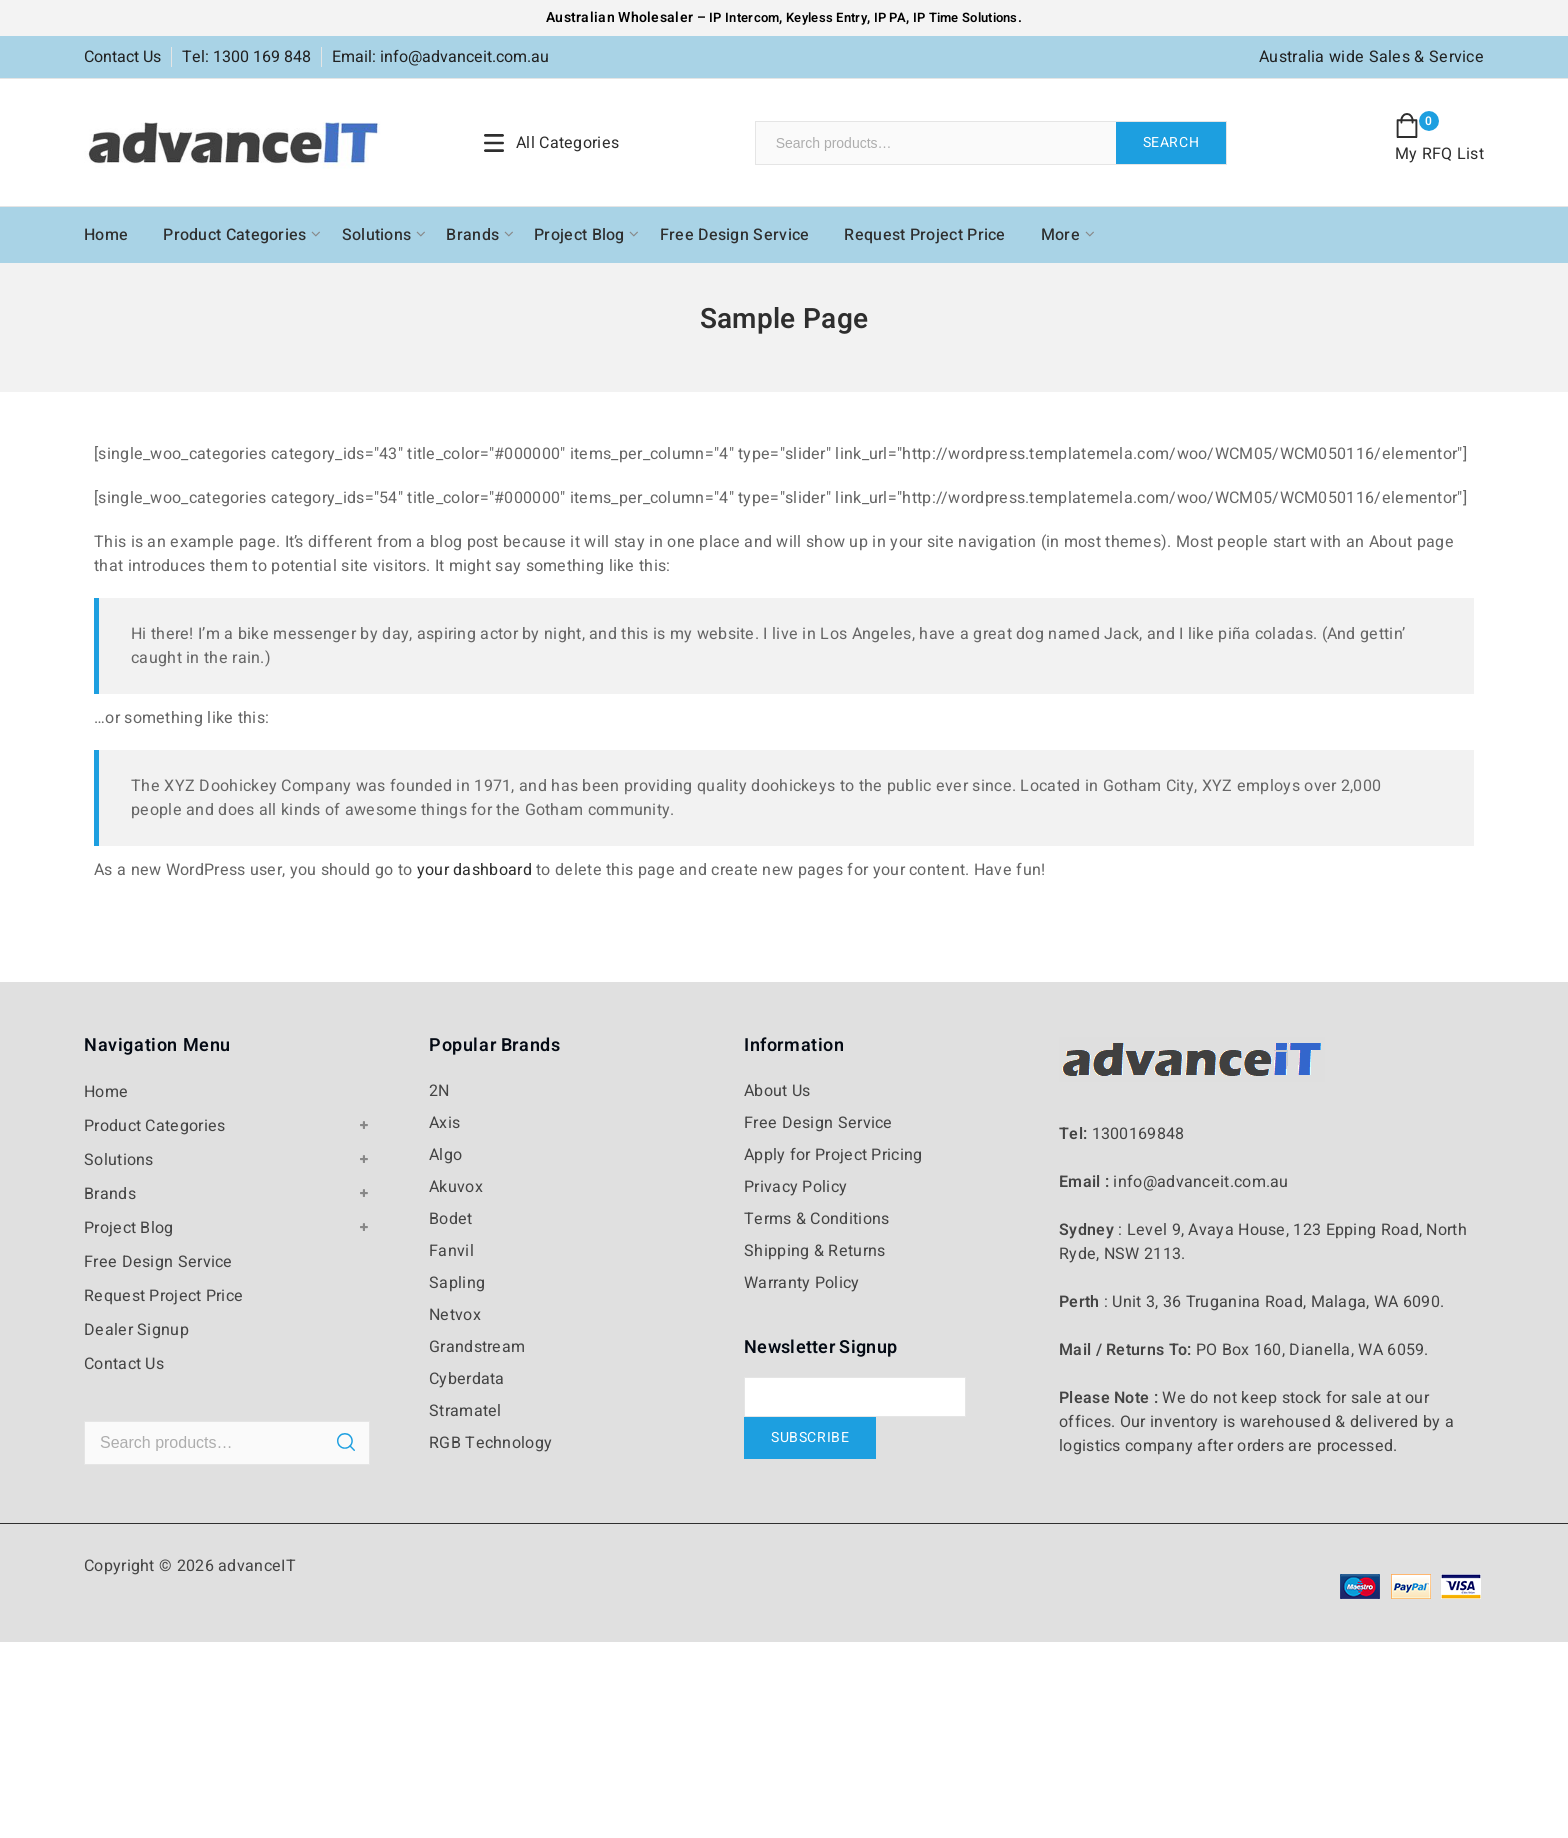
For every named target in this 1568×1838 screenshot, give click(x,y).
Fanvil (451, 1251)
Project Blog (579, 235)
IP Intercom (744, 17)
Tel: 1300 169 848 (246, 57)
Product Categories (234, 235)
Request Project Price (924, 235)
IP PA (890, 17)
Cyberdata (467, 1379)
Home (106, 235)
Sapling (457, 1283)
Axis (444, 1123)
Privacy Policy (795, 1187)
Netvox (455, 1315)
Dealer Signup (136, 1330)
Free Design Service (735, 235)
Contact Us (122, 57)
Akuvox (456, 1187)
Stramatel (465, 1411)
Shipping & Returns (814, 1251)
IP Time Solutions (965, 17)
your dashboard (474, 870)
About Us (777, 1091)
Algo (445, 1155)
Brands (472, 235)
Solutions (377, 235)
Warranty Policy (802, 1283)
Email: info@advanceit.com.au (440, 57)
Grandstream (477, 1347)
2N (439, 1091)
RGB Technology (490, 1443)
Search (1171, 142)
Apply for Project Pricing (833, 1155)
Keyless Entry (825, 17)
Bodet (451, 1219)
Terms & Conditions (816, 1219)
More (1060, 235)
